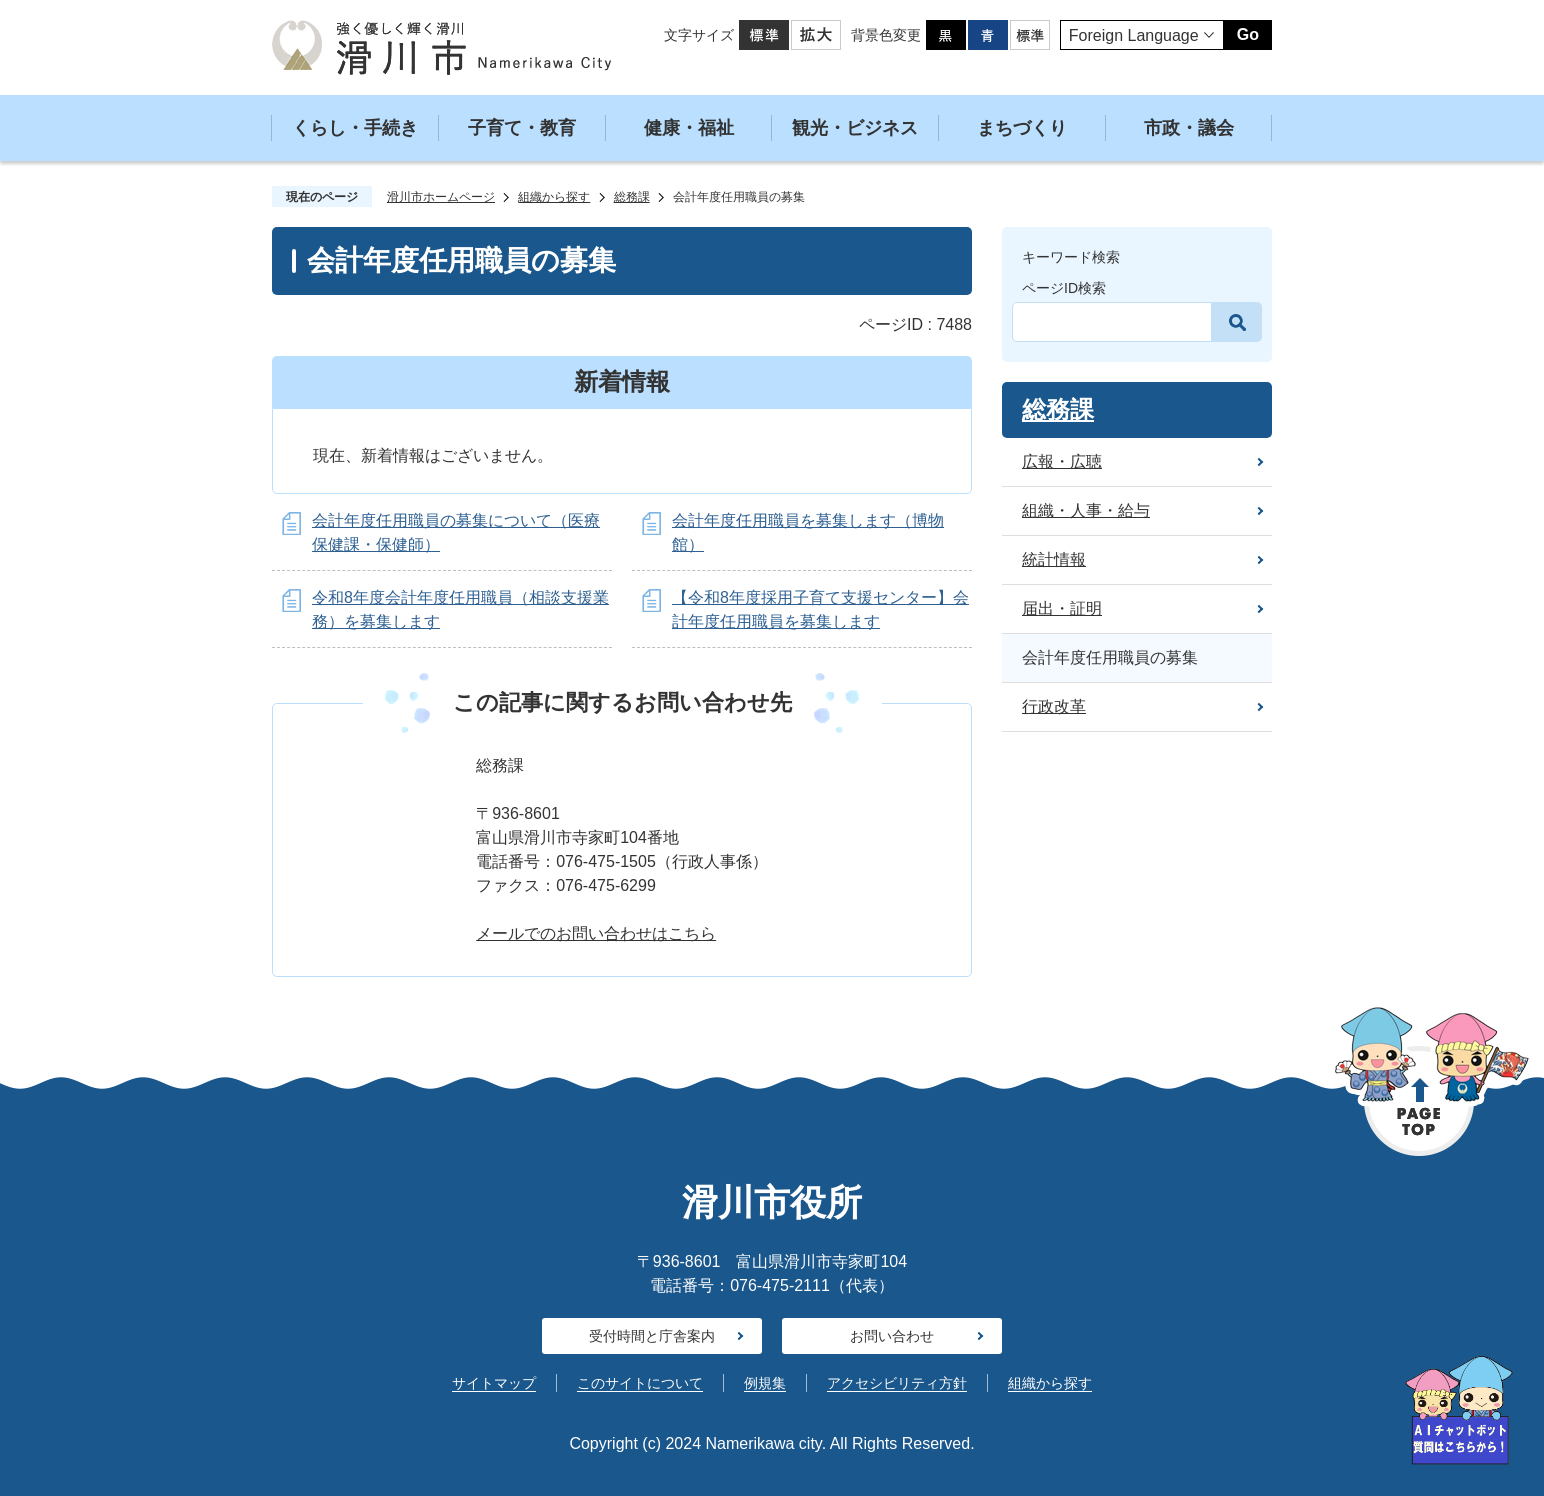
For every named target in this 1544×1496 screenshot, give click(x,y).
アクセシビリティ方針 (897, 1383)
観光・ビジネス (855, 128)
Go (1248, 34)
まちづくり (1022, 128)
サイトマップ (494, 1383)
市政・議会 (1189, 128)
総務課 (632, 197)
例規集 (765, 1383)
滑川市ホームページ (441, 197)
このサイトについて (640, 1383)
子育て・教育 (522, 128)
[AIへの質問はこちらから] (1459, 1410)
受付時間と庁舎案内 (652, 1336)
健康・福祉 (689, 128)
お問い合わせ (892, 1336)
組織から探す (554, 197)
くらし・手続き (355, 128)
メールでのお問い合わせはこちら (596, 933)
